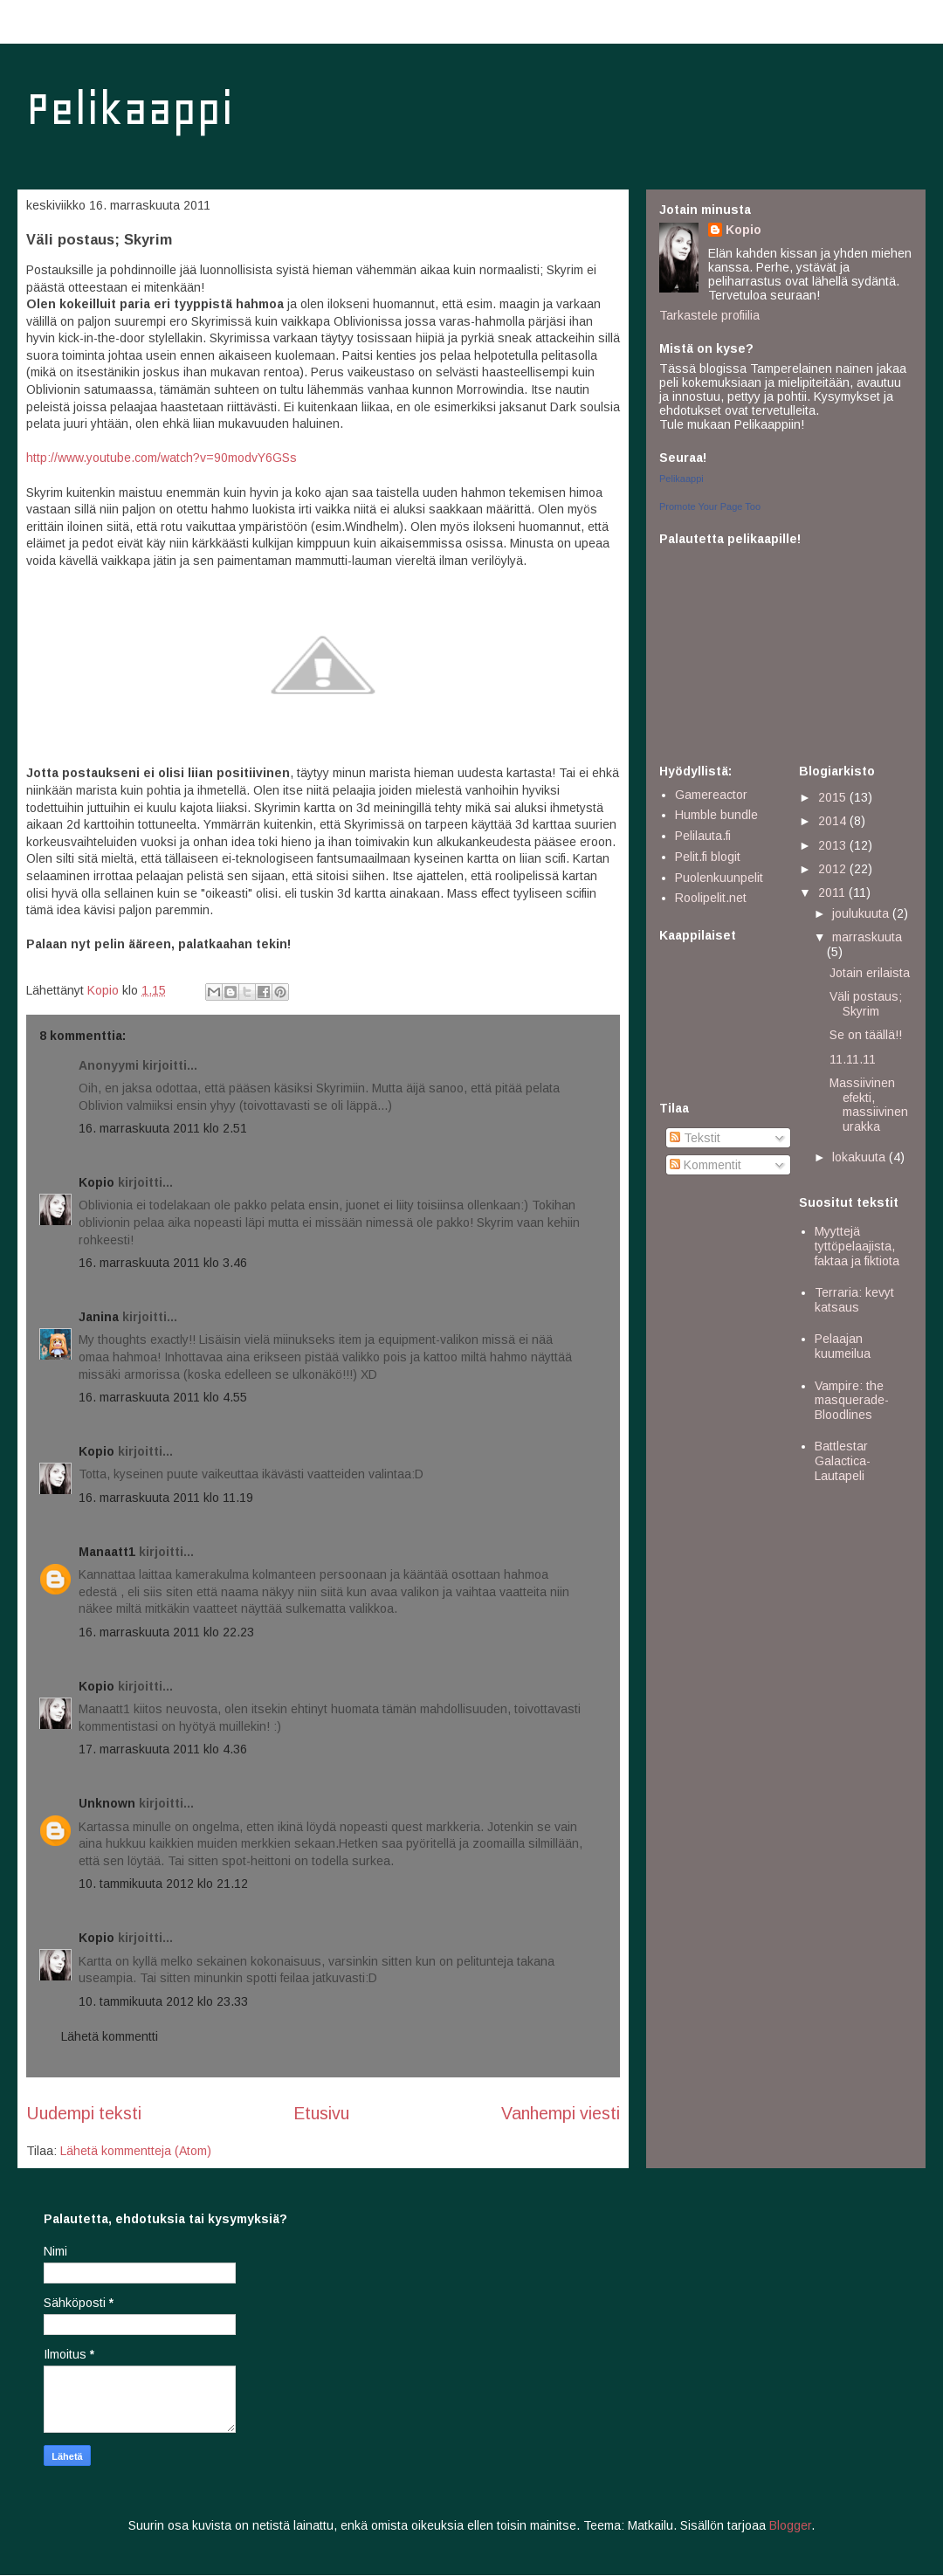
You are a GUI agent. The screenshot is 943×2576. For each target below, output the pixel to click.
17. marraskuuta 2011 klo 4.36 (163, 1749)
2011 (833, 892)
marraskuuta (867, 937)
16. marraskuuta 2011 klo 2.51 (163, 1128)
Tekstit (695, 1138)
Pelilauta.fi (703, 836)
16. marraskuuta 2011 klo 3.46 (163, 1263)
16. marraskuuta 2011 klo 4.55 (163, 1397)
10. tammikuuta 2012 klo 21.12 (163, 1884)
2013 (834, 845)
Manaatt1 (107, 1552)
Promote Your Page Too (710, 506)
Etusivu (321, 2113)
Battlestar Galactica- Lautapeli (843, 1461)
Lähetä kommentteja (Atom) (135, 2151)
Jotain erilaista (869, 973)
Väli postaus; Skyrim (865, 1003)
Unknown (107, 1803)
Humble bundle (716, 815)
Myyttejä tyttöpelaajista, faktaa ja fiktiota (857, 1246)
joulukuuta (862, 913)
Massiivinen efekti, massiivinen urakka (868, 1104)
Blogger (790, 2525)
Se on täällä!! (865, 1035)
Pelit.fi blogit (707, 857)
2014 (834, 821)
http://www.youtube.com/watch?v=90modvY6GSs (161, 458)
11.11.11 (852, 1059)
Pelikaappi (129, 108)
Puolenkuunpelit (719, 878)
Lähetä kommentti (109, 2036)
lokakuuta (860, 1157)
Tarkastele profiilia (709, 315)
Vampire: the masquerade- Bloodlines (852, 1400)
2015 (834, 797)
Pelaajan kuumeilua (843, 1346)
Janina (99, 1317)
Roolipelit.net (711, 898)
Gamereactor (711, 795)
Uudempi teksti (83, 2113)
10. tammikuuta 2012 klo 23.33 (163, 2001)
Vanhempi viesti (560, 2113)
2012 (834, 869)
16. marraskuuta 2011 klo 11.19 (166, 1498)
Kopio (96, 1182)
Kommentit (705, 1165)
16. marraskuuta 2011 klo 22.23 (166, 1632)
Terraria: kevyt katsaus (854, 1299)
